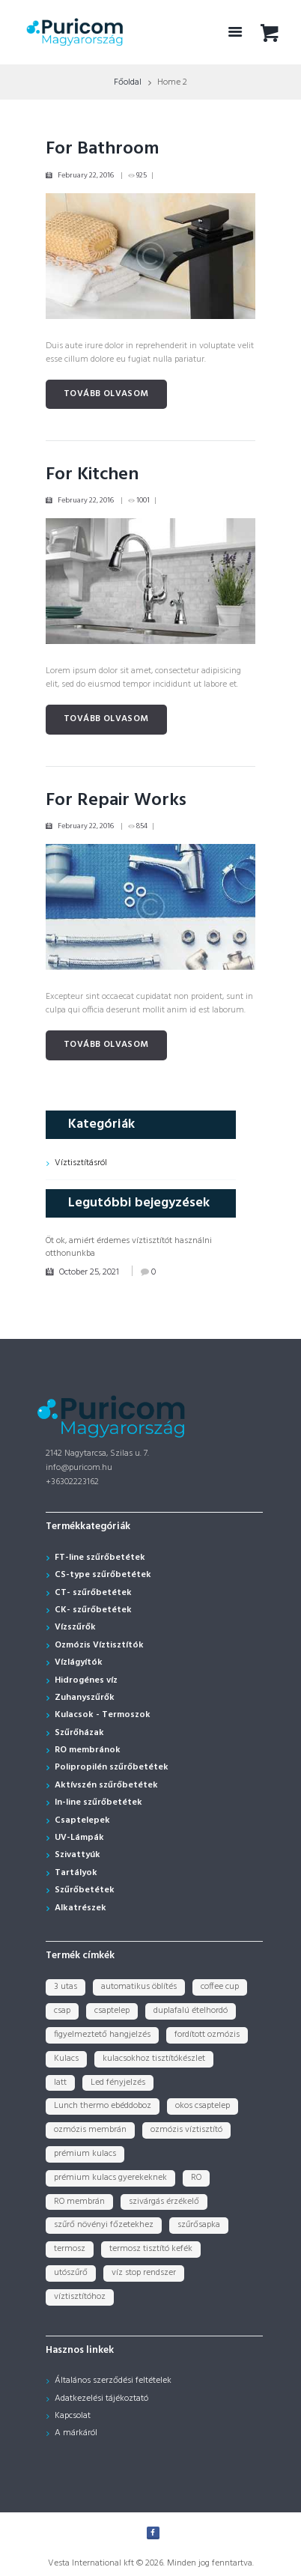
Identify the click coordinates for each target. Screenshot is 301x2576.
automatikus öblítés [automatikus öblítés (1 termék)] (139, 1986)
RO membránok (88, 1750)
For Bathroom (102, 149)
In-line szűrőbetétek (98, 1802)
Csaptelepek (82, 1820)
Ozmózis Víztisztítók (99, 1645)
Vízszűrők (75, 1627)
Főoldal (128, 82)
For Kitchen (92, 475)
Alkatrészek (80, 1908)
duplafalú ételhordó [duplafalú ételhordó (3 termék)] (190, 2010)
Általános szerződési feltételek (113, 2380)
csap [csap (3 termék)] (62, 2010)
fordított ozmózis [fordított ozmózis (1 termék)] (207, 2034)
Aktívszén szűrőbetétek (106, 1785)
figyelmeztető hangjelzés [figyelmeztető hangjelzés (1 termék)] (102, 2034)
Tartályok (76, 1872)
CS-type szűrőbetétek (103, 1574)
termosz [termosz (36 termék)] (69, 2248)
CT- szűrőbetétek (93, 1592)
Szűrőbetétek (85, 1890)
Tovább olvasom (106, 393)
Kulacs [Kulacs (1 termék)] (66, 2058)
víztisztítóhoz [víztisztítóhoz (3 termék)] (80, 2296)
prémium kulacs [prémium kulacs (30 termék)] (85, 2153)
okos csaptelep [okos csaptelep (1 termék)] (202, 2105)
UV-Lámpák (79, 1837)
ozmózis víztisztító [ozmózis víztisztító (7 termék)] (186, 2129)
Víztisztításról (81, 1162)
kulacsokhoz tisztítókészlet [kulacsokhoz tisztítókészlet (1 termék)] (154, 2058)
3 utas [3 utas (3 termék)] (65, 1986)
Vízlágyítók (79, 1662)
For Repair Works (116, 800)
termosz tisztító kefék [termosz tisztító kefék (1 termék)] (150, 2248)
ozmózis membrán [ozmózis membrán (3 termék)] (90, 2129)
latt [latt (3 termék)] (60, 2082)
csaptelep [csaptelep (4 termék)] (112, 2010)
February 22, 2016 (86, 175)
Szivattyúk (77, 1854)
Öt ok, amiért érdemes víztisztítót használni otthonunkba (129, 1247)
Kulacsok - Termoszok (102, 1714)
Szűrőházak (79, 1732)
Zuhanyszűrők (85, 1697)
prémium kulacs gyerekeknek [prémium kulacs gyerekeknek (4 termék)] (110, 2177)
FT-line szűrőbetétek (100, 1557)
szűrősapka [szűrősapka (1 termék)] (198, 2224)
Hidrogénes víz (86, 1680)
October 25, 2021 (89, 1272)
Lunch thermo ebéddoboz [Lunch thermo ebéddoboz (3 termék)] (102, 2105)
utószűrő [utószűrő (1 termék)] (71, 2272)
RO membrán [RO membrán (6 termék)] (79, 2201)
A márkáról (76, 2432)
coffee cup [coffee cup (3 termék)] (220, 1986)
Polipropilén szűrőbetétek (111, 1767)
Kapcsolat (73, 2415)
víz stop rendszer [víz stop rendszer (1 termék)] (144, 2272)
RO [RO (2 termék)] (196, 2177)
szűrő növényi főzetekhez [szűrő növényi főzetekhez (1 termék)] (103, 2224)
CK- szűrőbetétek (93, 1610)
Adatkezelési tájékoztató (101, 2398)
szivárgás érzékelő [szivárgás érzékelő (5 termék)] (164, 2201)
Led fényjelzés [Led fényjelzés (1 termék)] (118, 2082)
